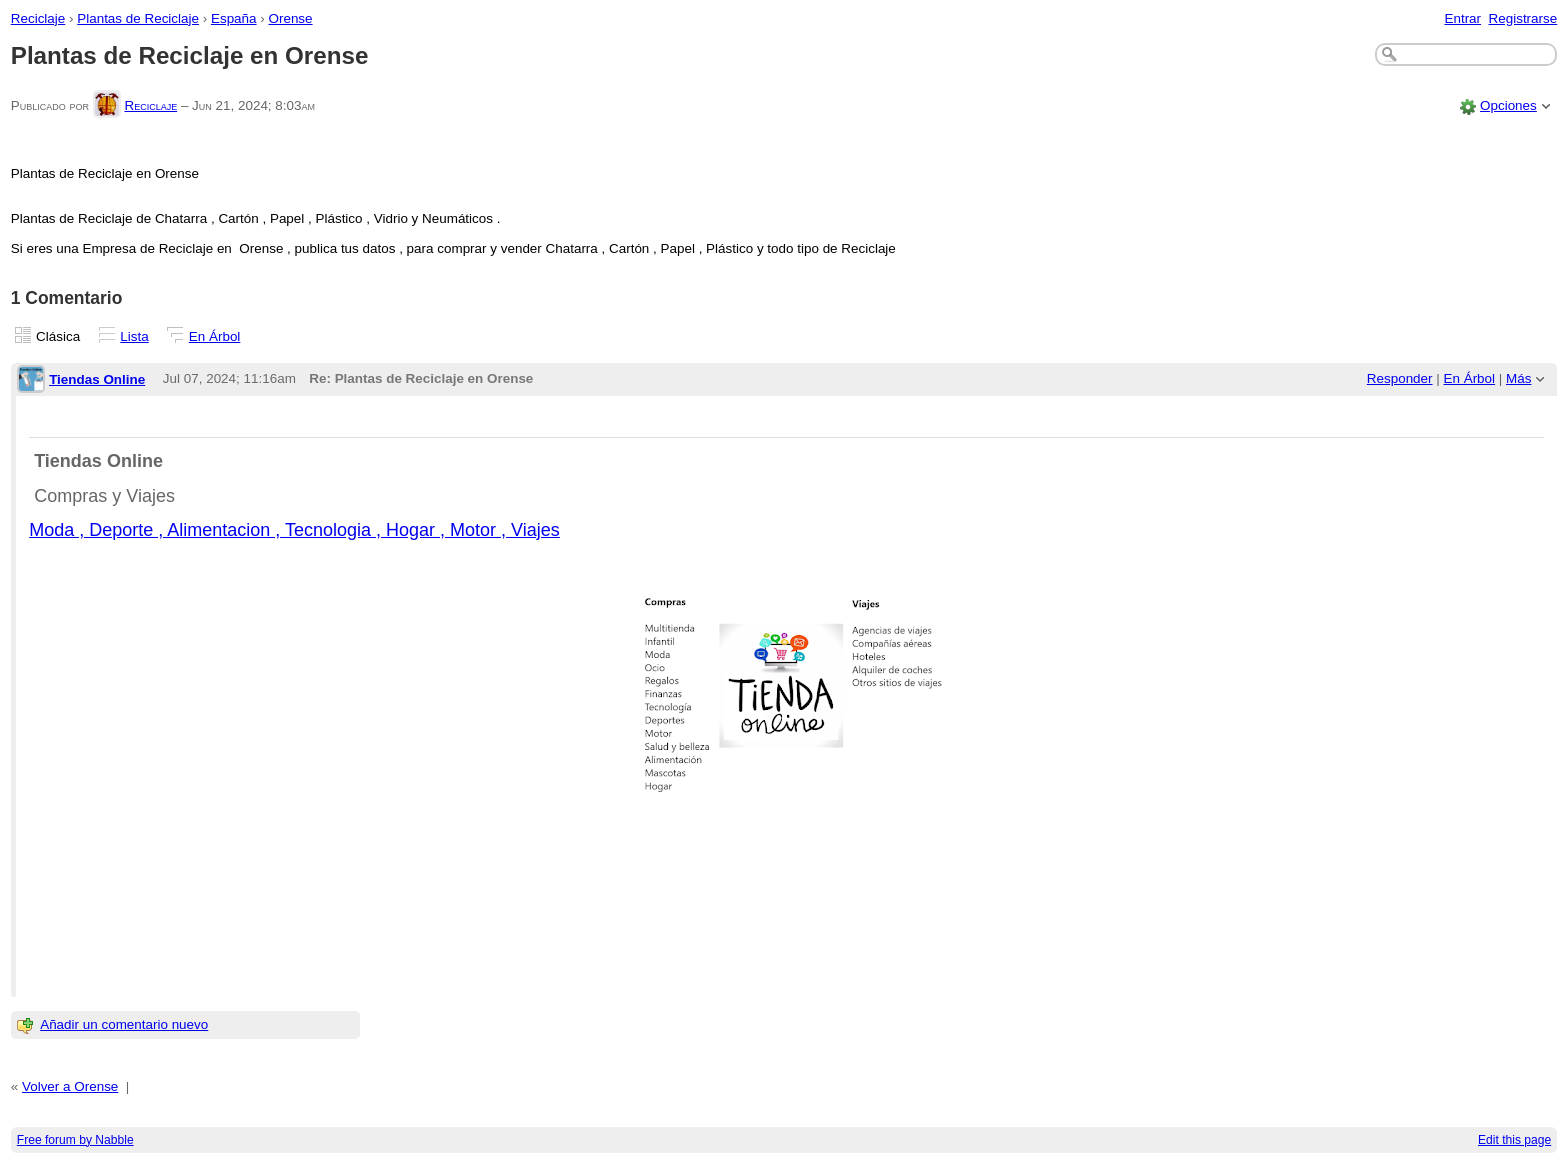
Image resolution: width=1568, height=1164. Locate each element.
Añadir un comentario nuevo (124, 1024)
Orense (290, 18)
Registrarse (1523, 18)
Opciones (1508, 105)
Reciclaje (38, 18)
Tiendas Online (97, 379)
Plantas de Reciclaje (138, 18)
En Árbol (215, 336)
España (234, 18)
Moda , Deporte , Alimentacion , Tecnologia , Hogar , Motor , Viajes (294, 530)
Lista (134, 336)
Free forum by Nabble (75, 1140)
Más (1518, 378)
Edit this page (1514, 1140)
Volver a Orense (70, 1086)
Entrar (1462, 18)
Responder (1400, 378)
